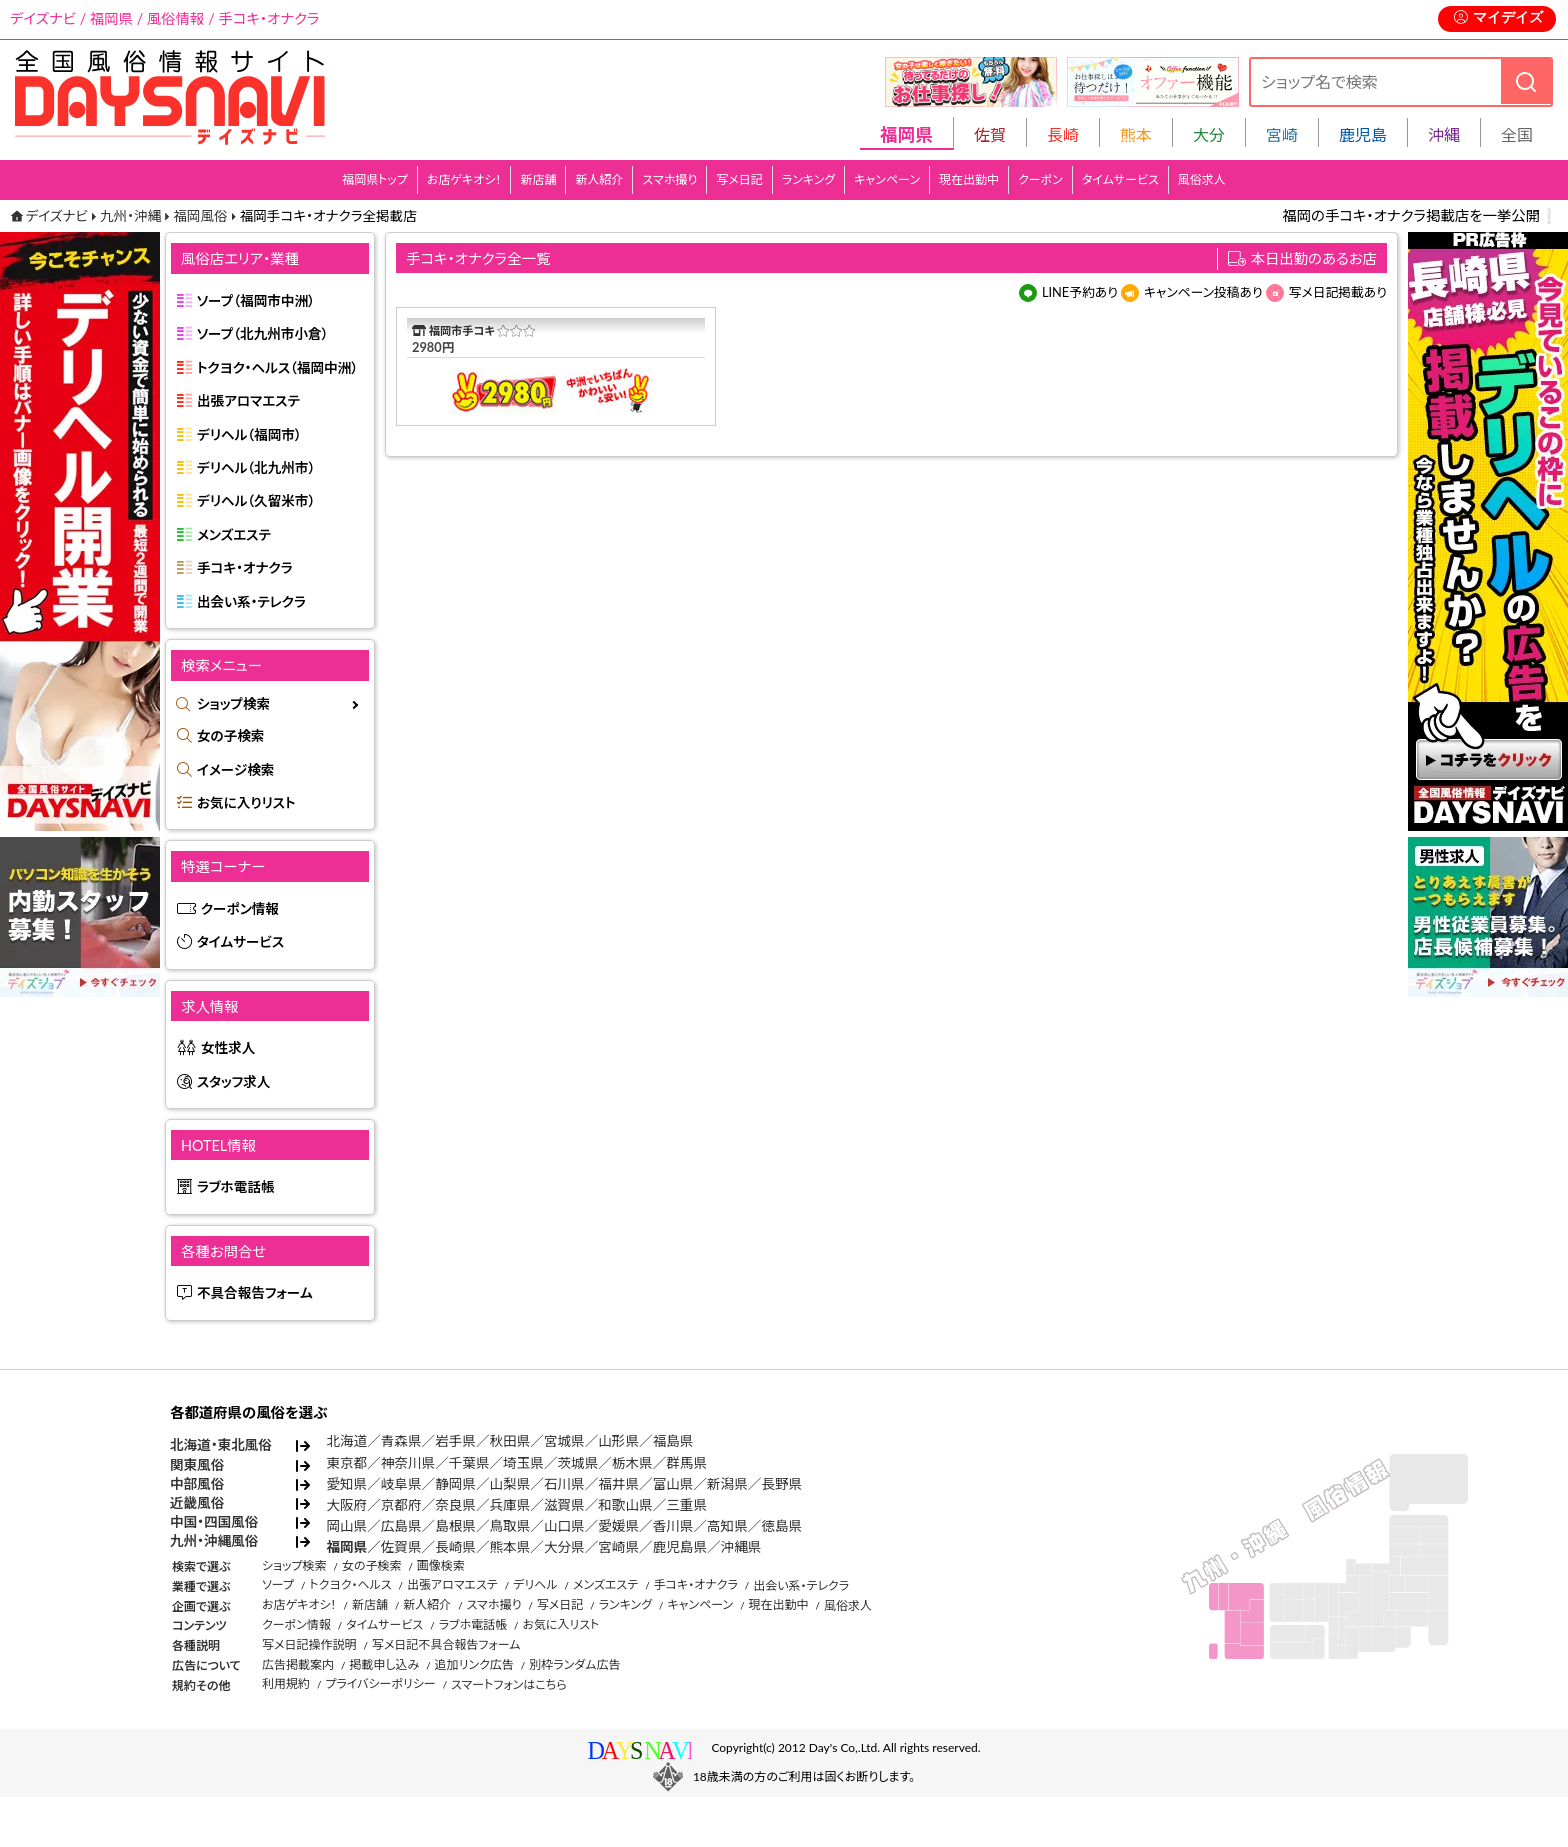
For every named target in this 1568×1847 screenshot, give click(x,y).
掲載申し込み (384, 1664)
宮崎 (1282, 134)
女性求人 (228, 1048)
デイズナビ (57, 216)
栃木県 (632, 1463)
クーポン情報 (240, 909)
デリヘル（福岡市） (249, 435)
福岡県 (346, 1547)
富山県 (673, 1484)
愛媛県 (618, 1526)
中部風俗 (197, 1484)
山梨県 (510, 1484)
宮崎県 (618, 1547)
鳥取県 (510, 1526)
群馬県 (686, 1463)
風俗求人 (1202, 179)
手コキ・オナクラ (245, 568)
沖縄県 (741, 1547)
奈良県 (455, 1505)
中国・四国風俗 (214, 1522)
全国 (1517, 134)
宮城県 (564, 1441)
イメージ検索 (235, 770)
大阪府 (346, 1505)
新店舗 (538, 179)
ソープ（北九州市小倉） (262, 334)
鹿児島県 (680, 1547)
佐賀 (990, 134)
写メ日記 (739, 179)
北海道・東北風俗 (221, 1445)
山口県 (564, 1526)
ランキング (808, 179)
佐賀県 (401, 1547)
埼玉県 (523, 1463)
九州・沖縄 (130, 216)
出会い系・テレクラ (251, 602)
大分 (1209, 134)
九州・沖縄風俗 (214, 1541)
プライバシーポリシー (380, 1683)
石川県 (564, 1484)
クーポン (1040, 179)
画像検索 (441, 1565)
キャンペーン (887, 179)
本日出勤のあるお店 (1314, 258)
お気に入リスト (560, 1624)
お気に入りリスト (246, 803)
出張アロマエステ (248, 401)
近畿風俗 (197, 1503)
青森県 (401, 1441)
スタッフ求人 (233, 1082)
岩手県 (455, 1441)
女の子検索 (230, 736)
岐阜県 (401, 1484)
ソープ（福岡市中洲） (256, 301)
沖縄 (1444, 134)
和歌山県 (625, 1505)
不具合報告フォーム (255, 1293)
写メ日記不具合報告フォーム (446, 1644)
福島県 (673, 1441)
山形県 (618, 1441)
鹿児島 (1363, 134)
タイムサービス (1120, 179)
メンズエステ (234, 535)
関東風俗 (197, 1465)
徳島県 (781, 1526)
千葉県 (469, 1463)
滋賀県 (564, 1505)
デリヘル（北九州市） (256, 468)
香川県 (673, 1526)
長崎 (1063, 134)
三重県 (686, 1505)
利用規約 (286, 1683)
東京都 (346, 1463)
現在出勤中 (969, 179)
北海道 (346, 1441)
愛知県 (346, 1484)
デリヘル (535, 1584)
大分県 (564, 1547)
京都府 (401, 1505)
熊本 (1136, 134)
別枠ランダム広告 (574, 1664)
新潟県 (727, 1484)
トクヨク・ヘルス (350, 1584)
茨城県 (577, 1463)
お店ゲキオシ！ (464, 179)
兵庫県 (510, 1505)
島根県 (455, 1526)
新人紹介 (599, 179)
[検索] (1526, 81)
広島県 (401, 1526)
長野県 (781, 1484)
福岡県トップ (375, 179)
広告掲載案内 (298, 1664)
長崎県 (455, 1547)
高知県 (727, 1526)
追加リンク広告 (474, 1664)
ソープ (278, 1584)
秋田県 (510, 1441)
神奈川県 (408, 1463)
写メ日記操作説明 (309, 1644)
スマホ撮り (669, 179)
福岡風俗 (200, 216)
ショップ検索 (233, 704)
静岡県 (455, 1484)
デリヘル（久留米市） (256, 501)
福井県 (618, 1484)
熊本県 (510, 1547)
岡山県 (346, 1526)
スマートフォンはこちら (509, 1684)
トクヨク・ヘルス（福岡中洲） (277, 368)
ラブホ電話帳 (236, 1187)
